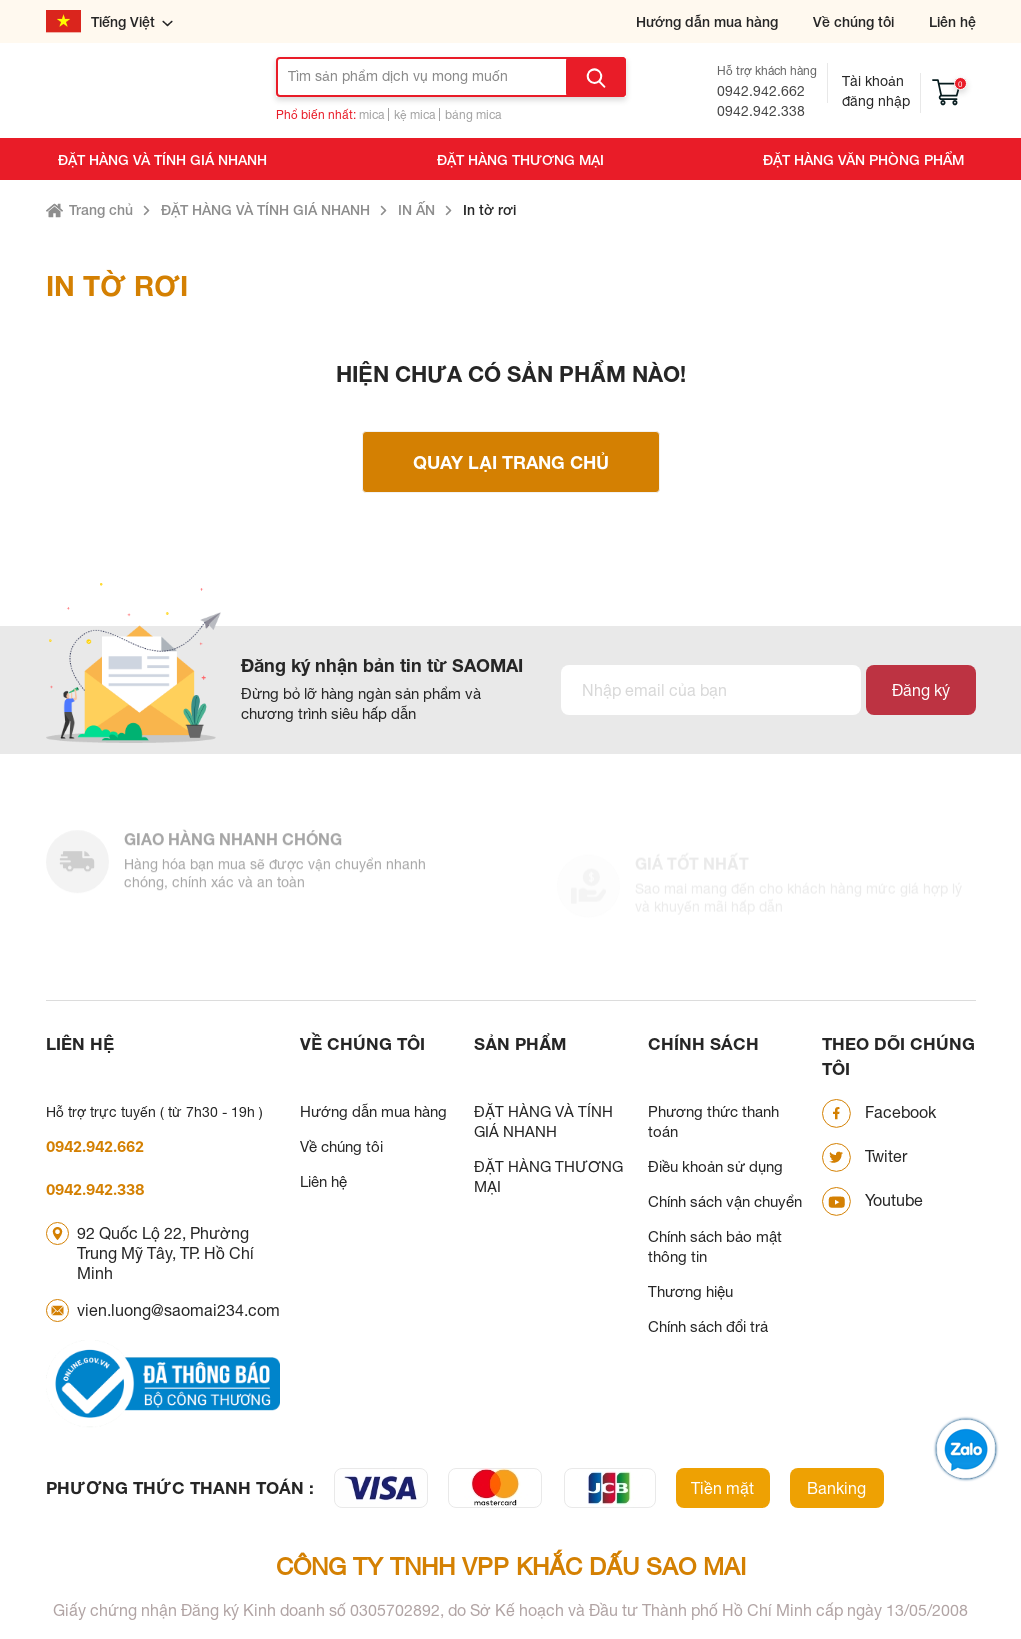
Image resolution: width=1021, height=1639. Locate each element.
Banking (836, 1488)
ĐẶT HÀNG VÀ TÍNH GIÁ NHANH (162, 159)
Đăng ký (921, 690)
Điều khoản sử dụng (715, 1166)
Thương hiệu (690, 1291)
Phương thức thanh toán (713, 1121)
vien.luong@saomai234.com (178, 1310)
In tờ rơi (489, 209)
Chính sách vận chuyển (725, 1201)
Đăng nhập (876, 101)
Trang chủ (101, 209)
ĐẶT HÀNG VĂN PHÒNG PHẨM (863, 159)
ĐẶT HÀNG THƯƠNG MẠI (520, 159)
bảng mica (473, 115)
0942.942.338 (761, 111)
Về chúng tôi (853, 21)
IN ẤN (416, 209)
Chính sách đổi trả (708, 1326)
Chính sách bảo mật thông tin (715, 1246)
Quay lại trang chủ (511, 462)
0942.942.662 (761, 91)
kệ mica (414, 115)
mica (371, 115)
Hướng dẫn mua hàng (707, 21)
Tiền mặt (722, 1488)
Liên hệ (952, 21)
